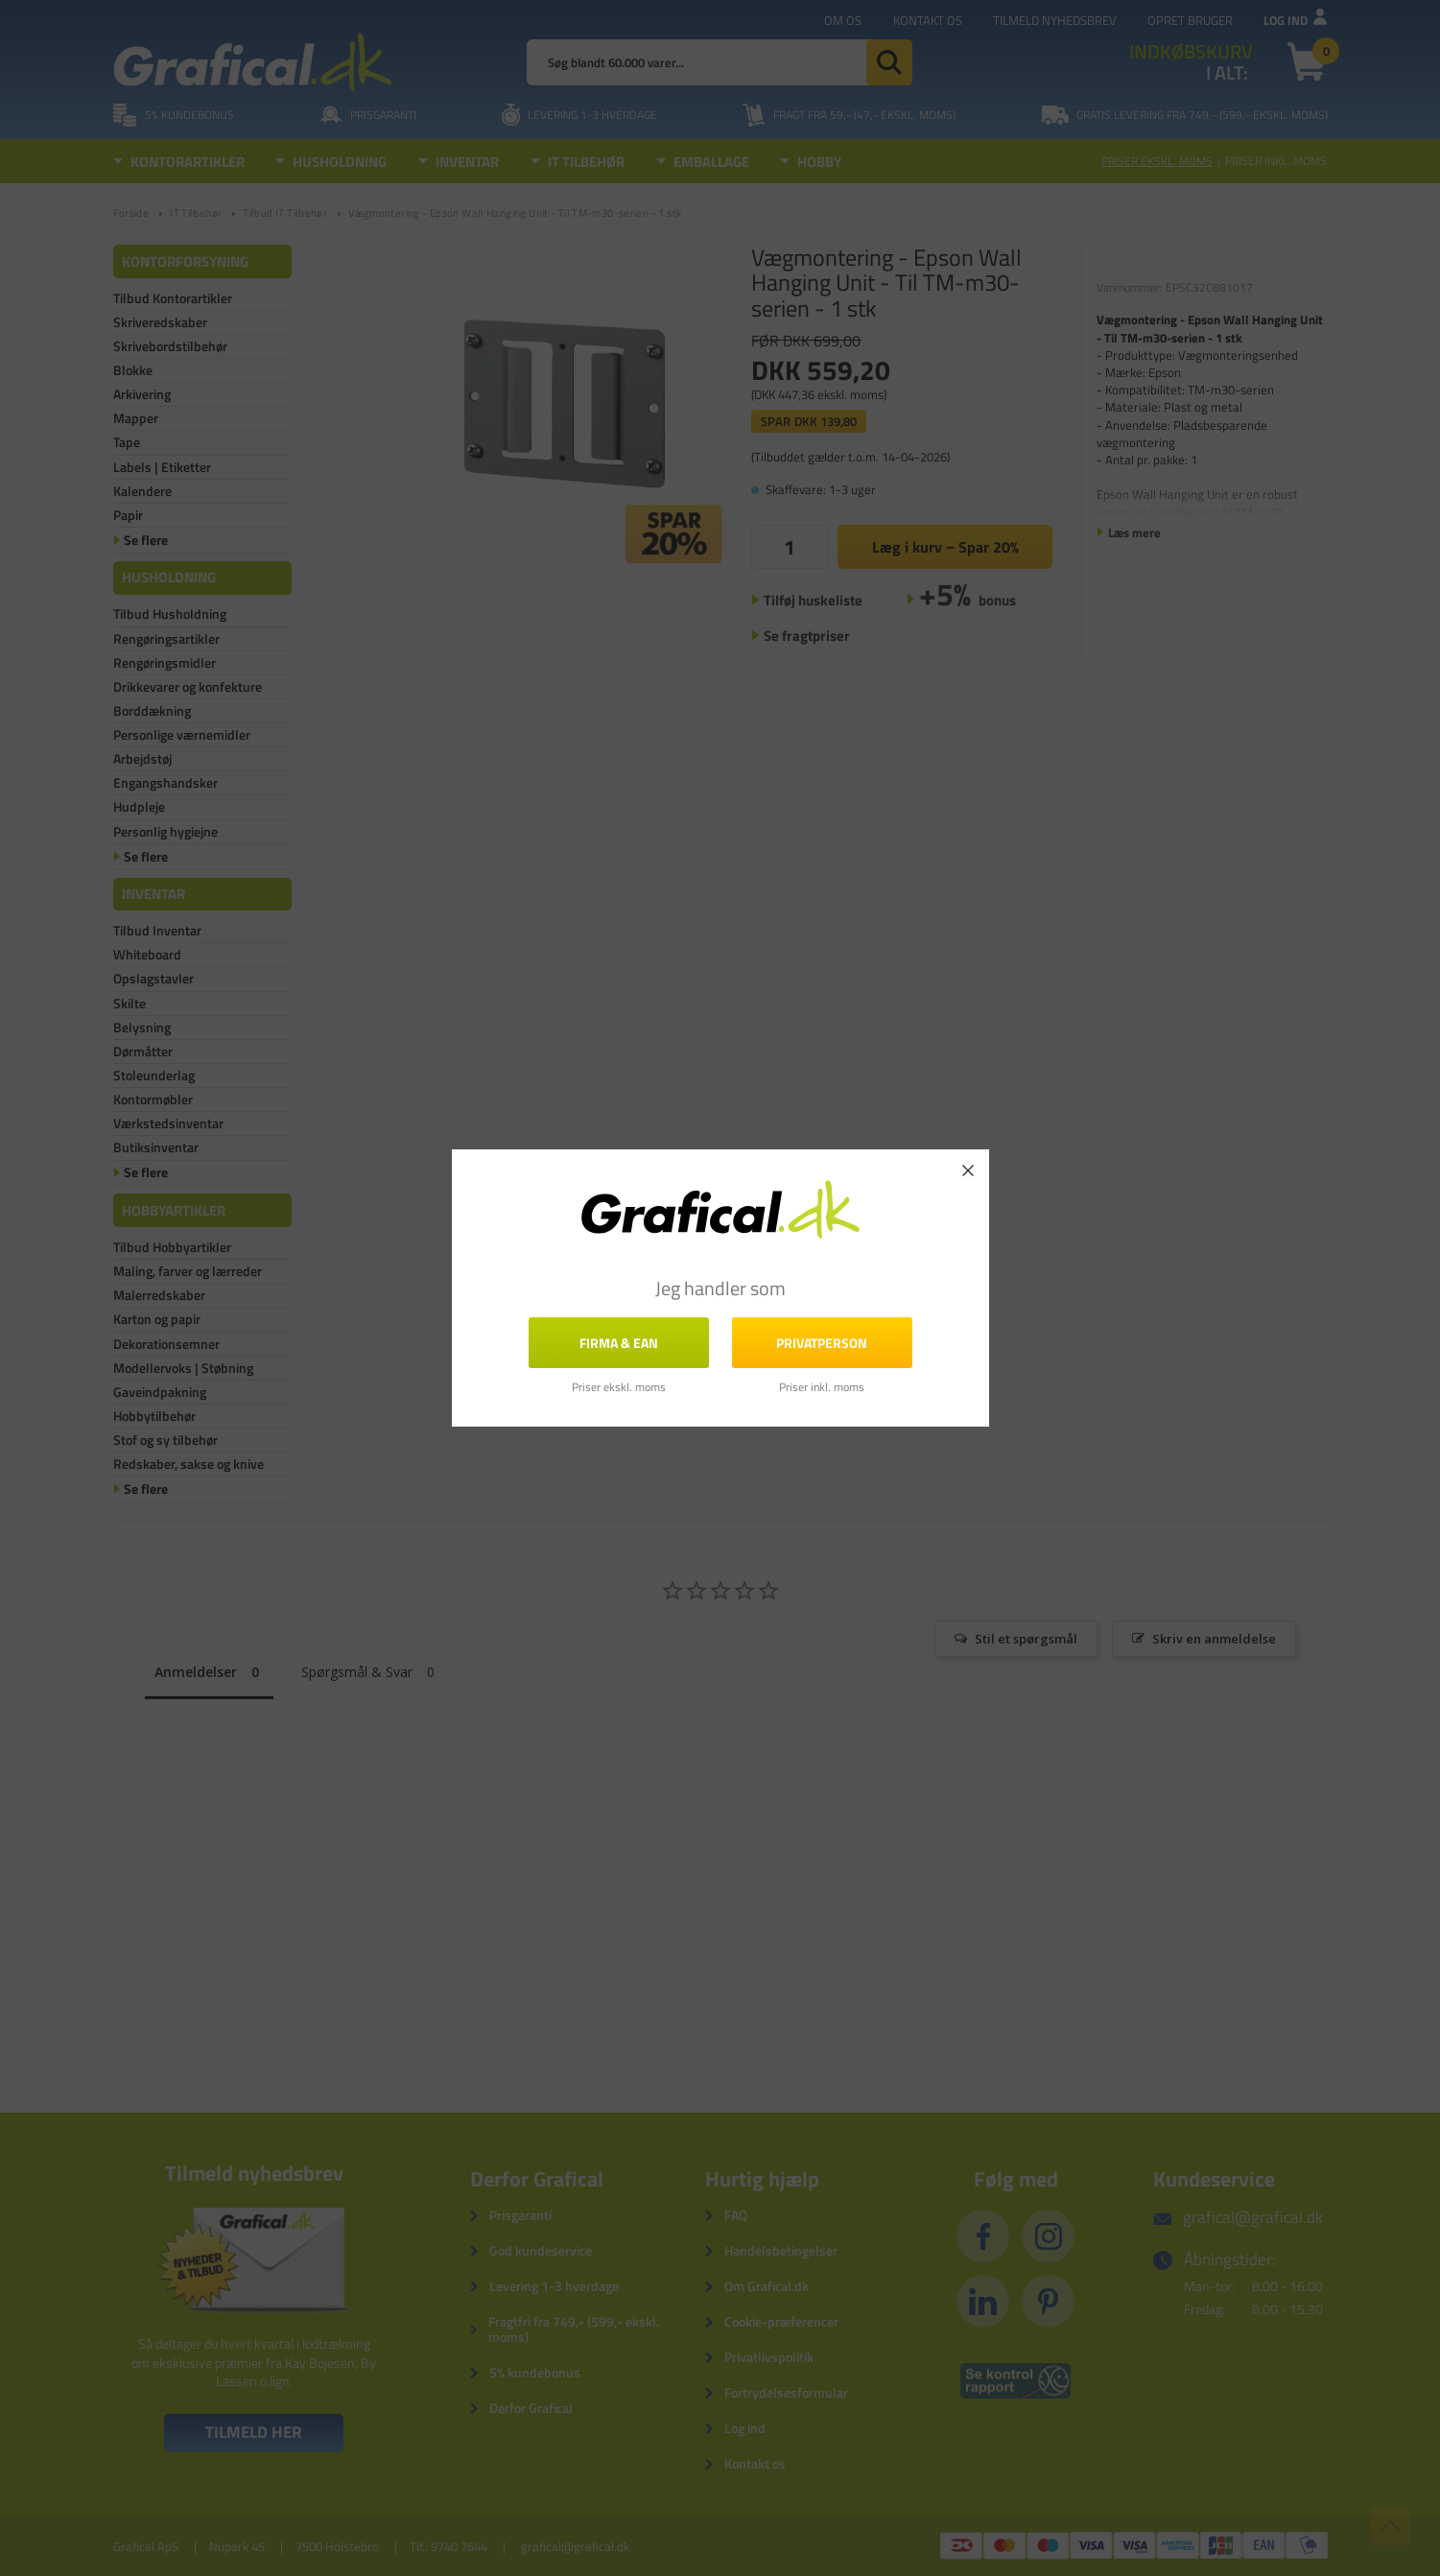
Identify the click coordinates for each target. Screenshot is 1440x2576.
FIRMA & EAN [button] (618, 1342)
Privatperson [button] (821, 1342)
